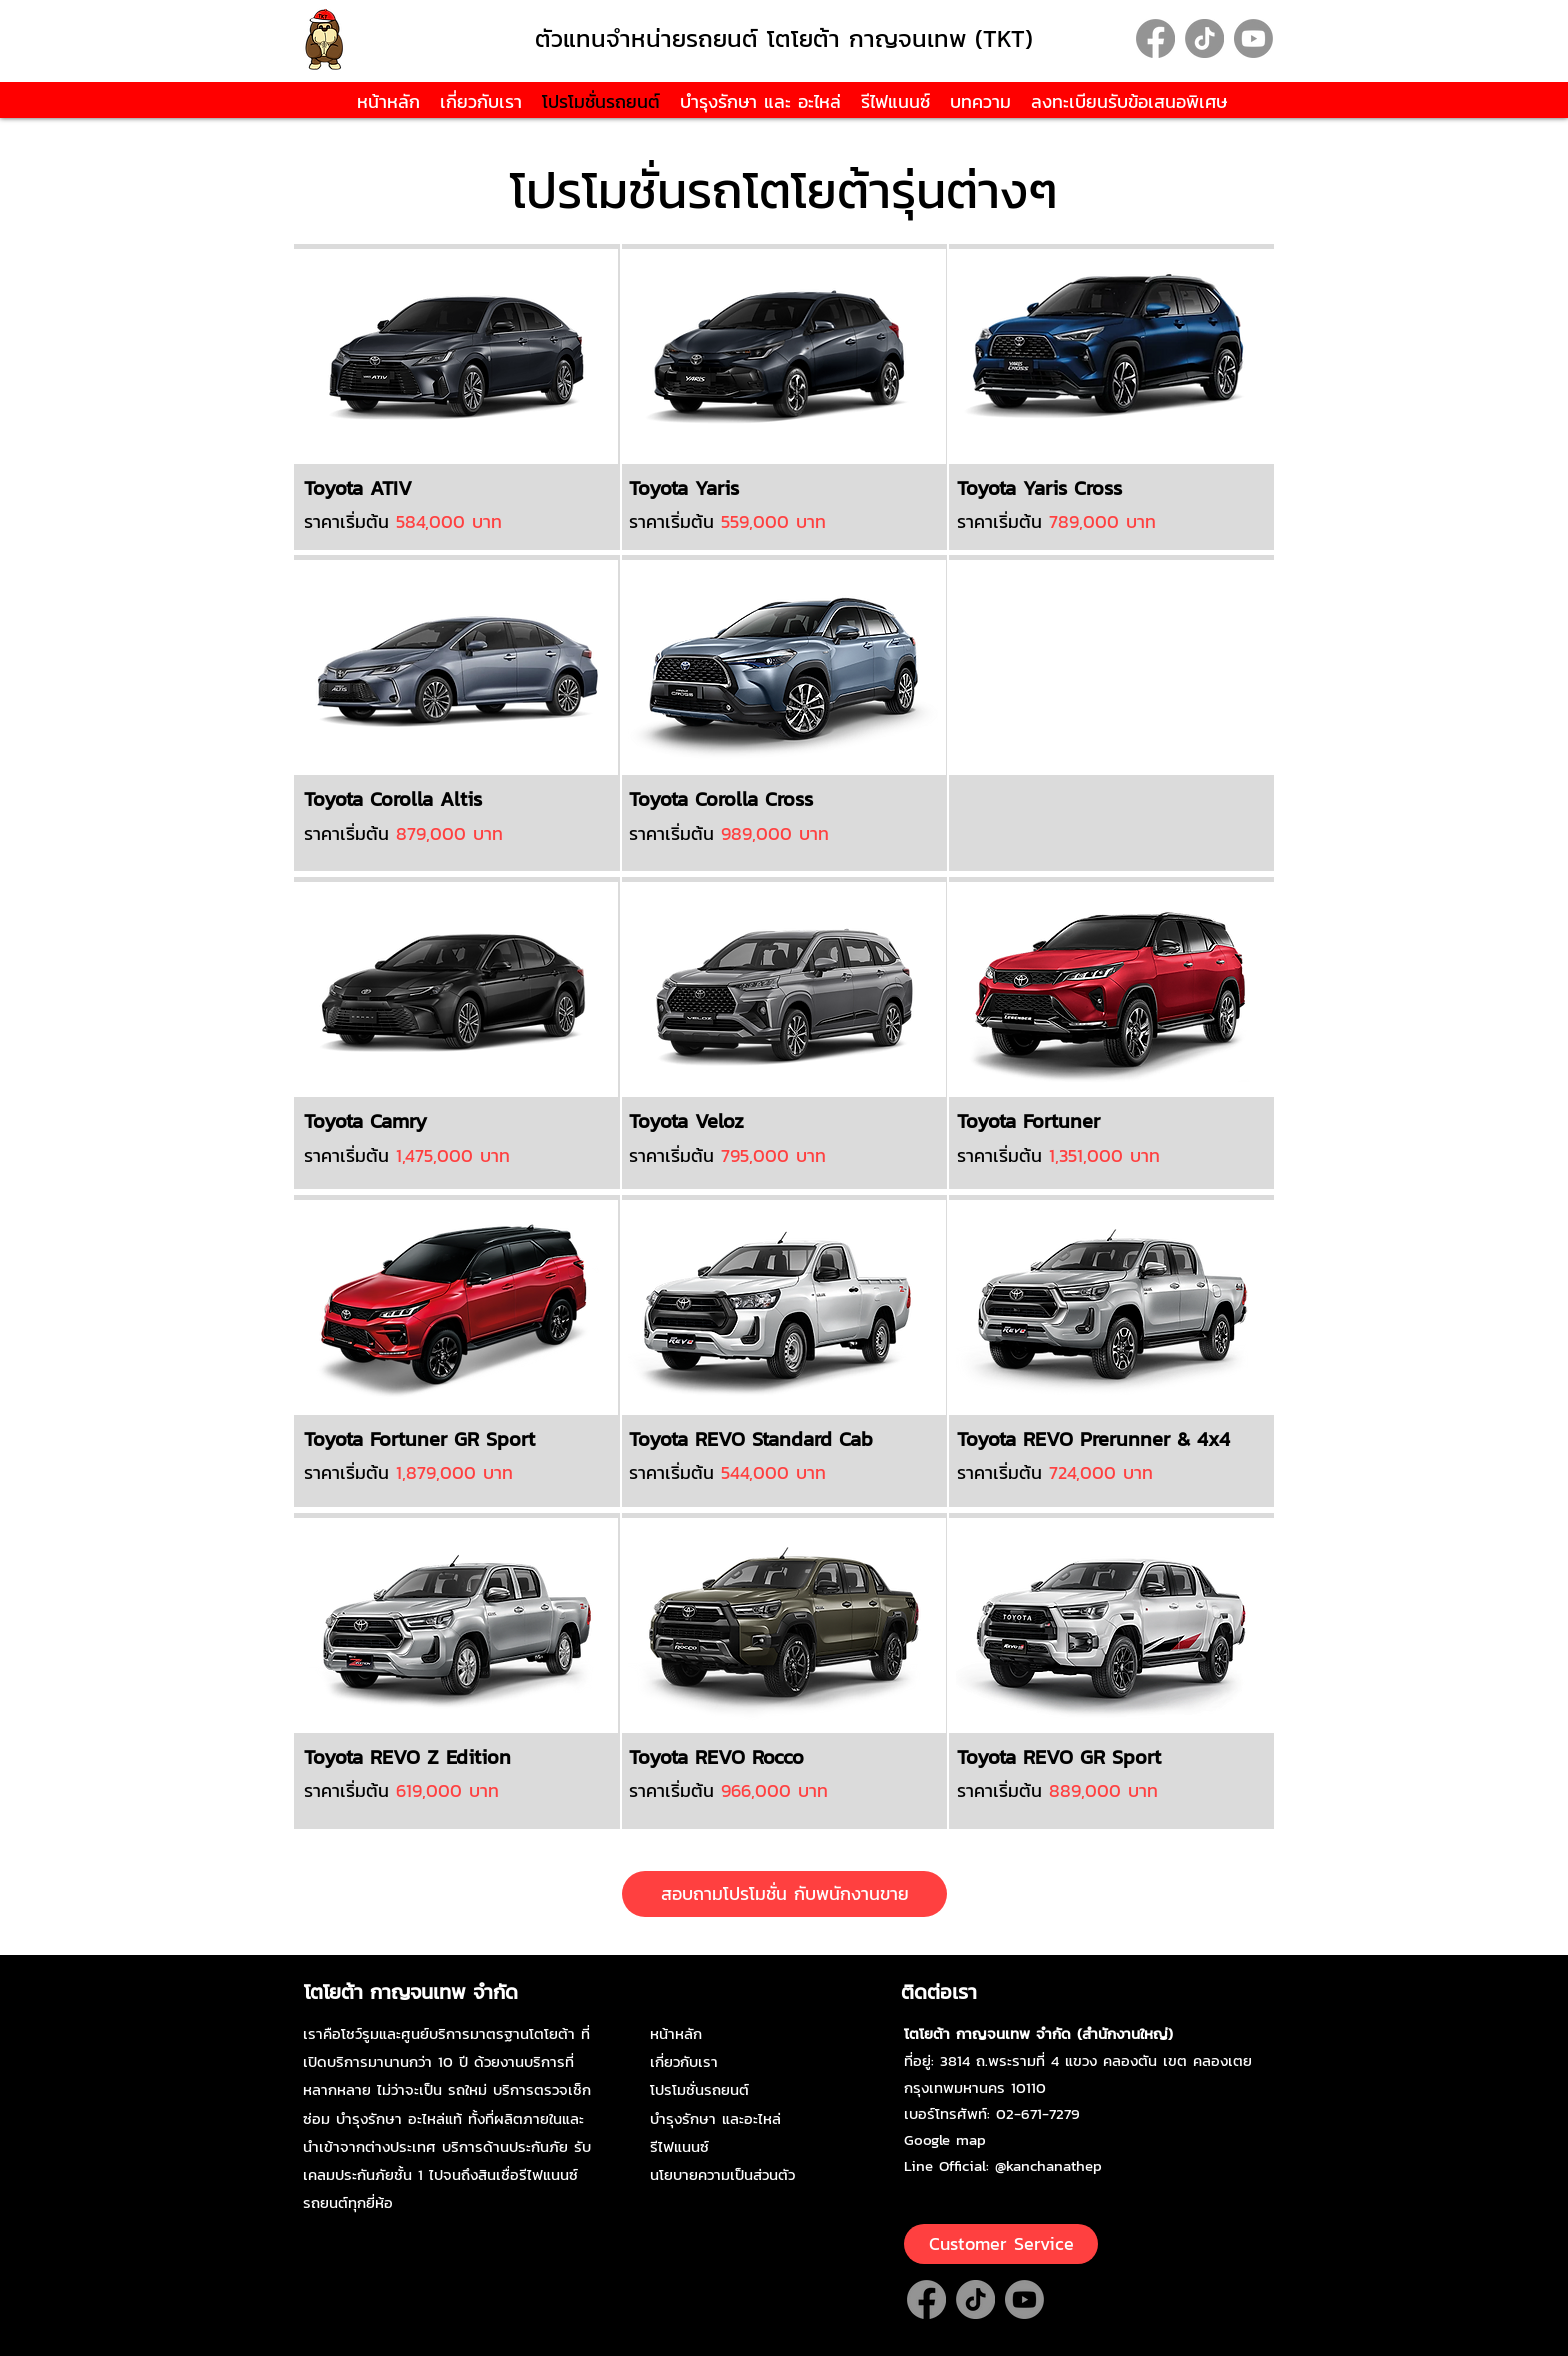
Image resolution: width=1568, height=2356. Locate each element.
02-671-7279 (1038, 2113)
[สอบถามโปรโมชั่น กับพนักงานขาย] (784, 1894)
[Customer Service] (1001, 2244)
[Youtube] (1253, 38)
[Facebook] (1155, 38)
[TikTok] (1204, 38)
